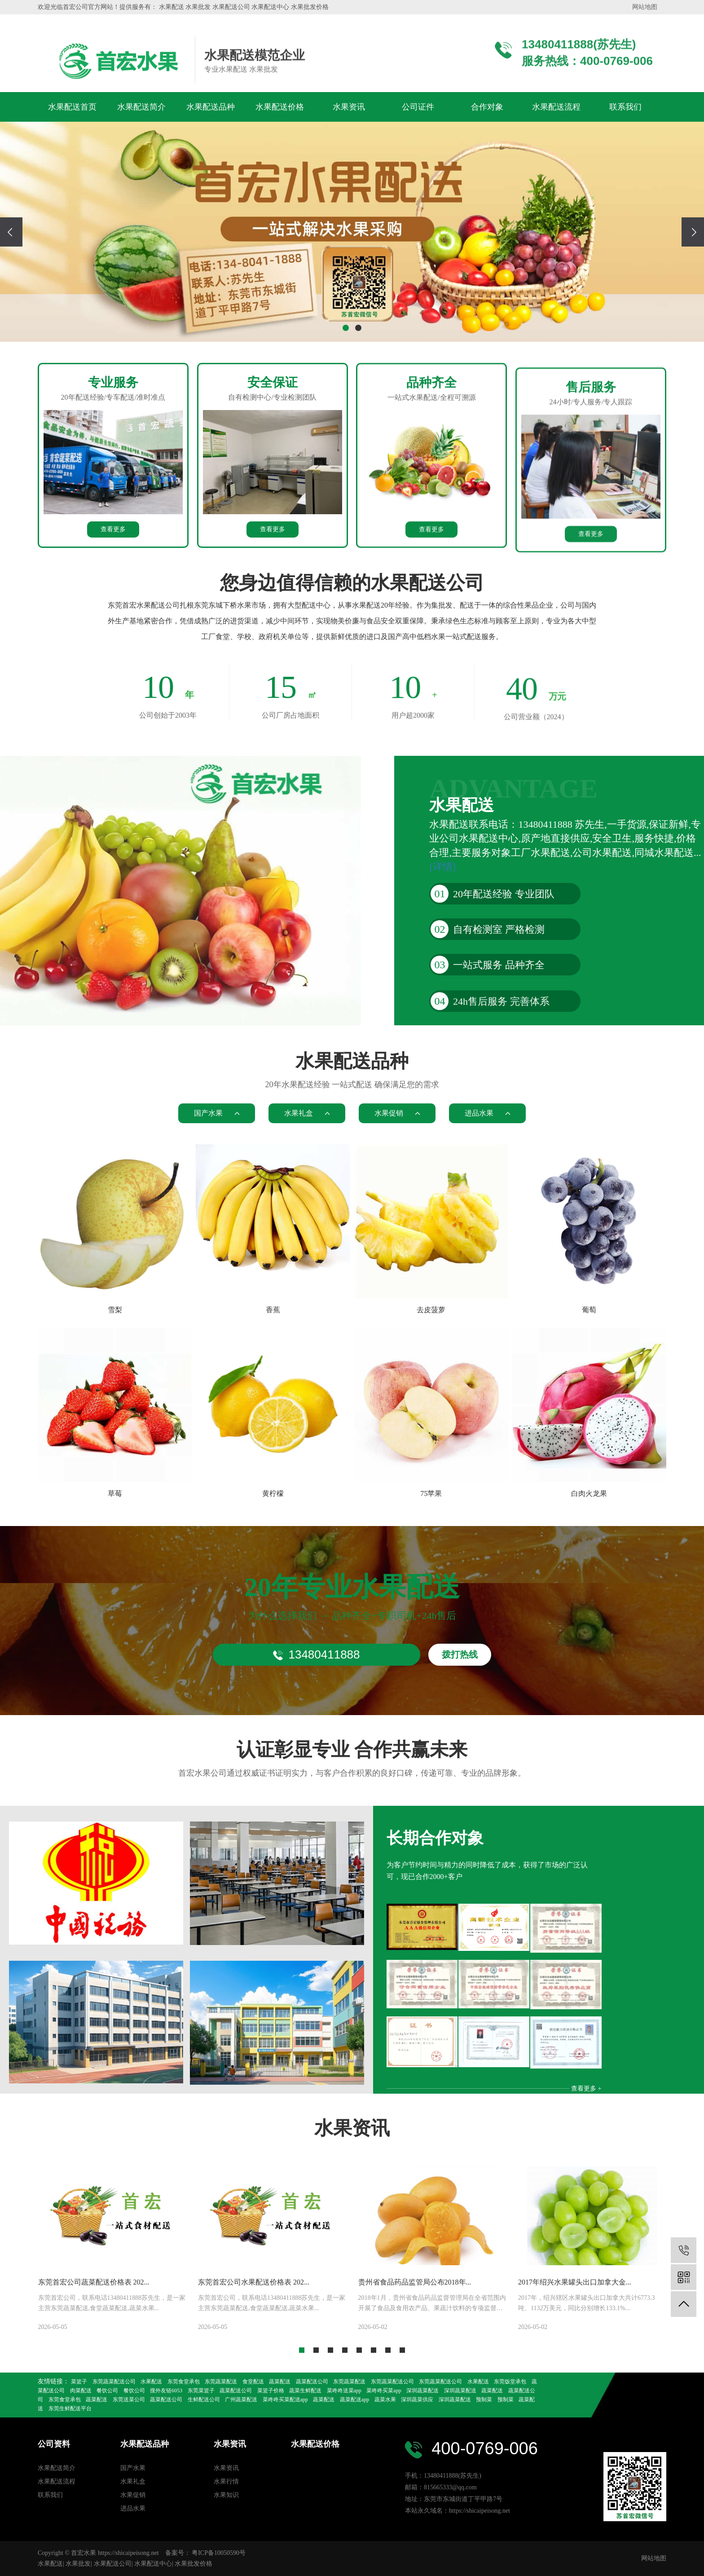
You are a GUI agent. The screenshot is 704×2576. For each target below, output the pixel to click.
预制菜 (484, 2399)
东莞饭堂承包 (510, 2381)
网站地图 (644, 7)
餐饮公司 (107, 2390)
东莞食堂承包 (183, 2381)
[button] (346, 328)
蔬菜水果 (385, 2399)
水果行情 (226, 2481)
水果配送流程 (556, 106)
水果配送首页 (72, 106)
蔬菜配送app (354, 2399)
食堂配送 (253, 2381)
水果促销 (132, 2495)
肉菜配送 (81, 2390)
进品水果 (132, 2508)
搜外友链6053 (166, 2390)
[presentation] (11, 232)
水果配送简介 (141, 106)
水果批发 (78, 2563)
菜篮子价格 (270, 2390)
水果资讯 (349, 106)
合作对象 (487, 106)
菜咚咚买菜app (383, 2390)
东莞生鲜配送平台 (70, 2408)
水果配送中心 (153, 2563)
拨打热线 (460, 1737)
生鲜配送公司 (204, 2399)
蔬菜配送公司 (312, 2381)
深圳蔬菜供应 (417, 2399)
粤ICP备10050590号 (219, 2553)
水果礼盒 (132, 2481)
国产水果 (132, 2468)
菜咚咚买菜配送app (285, 2399)
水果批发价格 (193, 2563)
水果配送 (151, 2381)
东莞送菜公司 (129, 2399)
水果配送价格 (279, 106)
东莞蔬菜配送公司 (114, 2381)
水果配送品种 (210, 106)
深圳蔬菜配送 (422, 2390)
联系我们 (625, 106)
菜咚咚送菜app (344, 2390)
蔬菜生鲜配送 (305, 2390)
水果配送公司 (113, 2563)
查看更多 (113, 686)
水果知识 (226, 2495)
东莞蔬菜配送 (221, 2381)
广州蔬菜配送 (241, 2399)
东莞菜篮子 (201, 2390)
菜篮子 (79, 2381)
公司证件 (418, 106)
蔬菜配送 (279, 2381)
